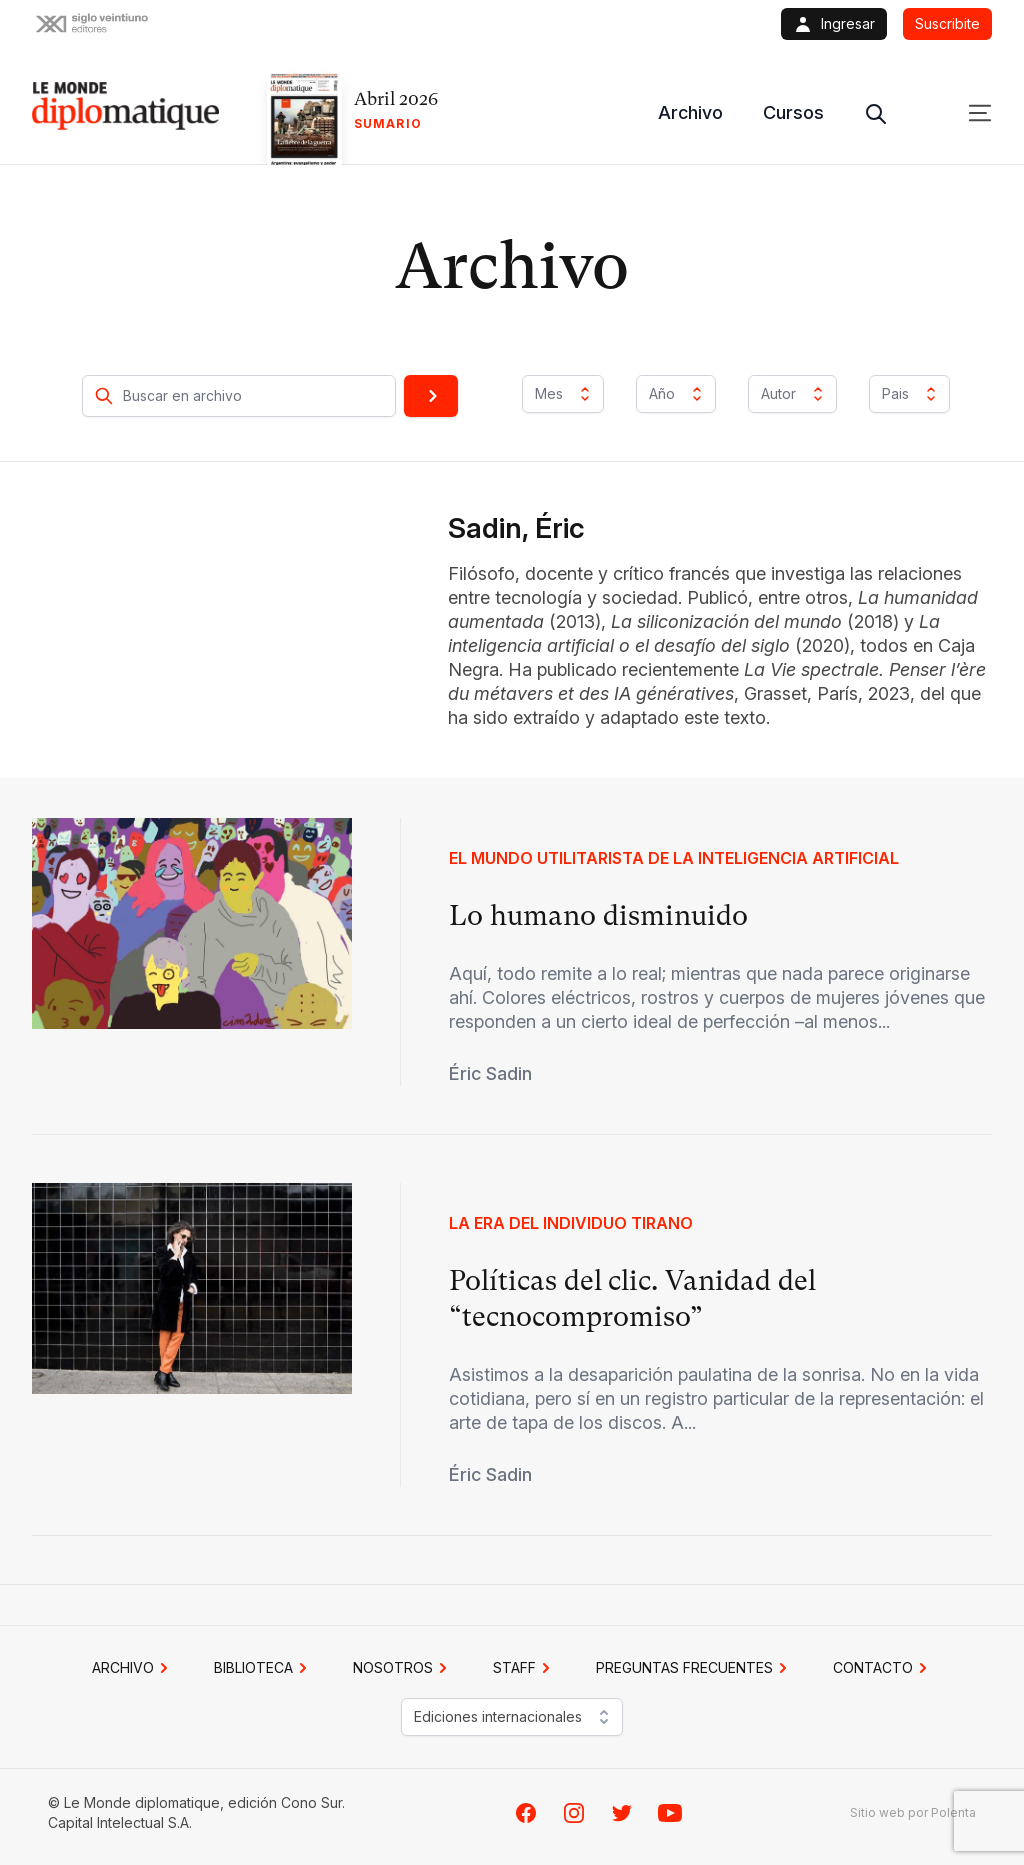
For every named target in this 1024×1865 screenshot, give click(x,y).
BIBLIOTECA (263, 1668)
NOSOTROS (403, 1668)
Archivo (690, 112)
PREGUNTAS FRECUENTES (694, 1668)
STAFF (524, 1668)
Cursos (793, 112)
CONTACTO (883, 1668)
